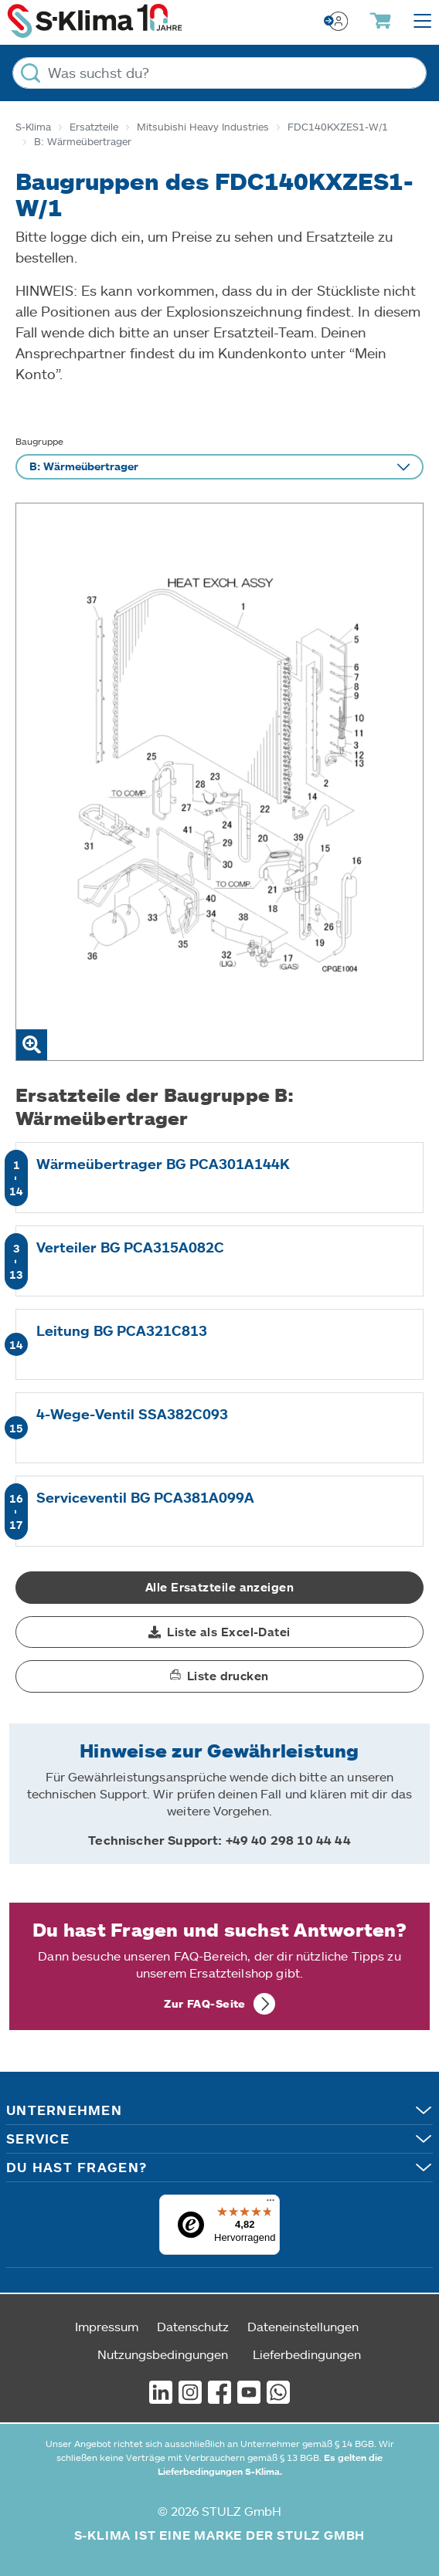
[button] (219, 1632)
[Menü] (270, 2204)
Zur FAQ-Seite (205, 2003)
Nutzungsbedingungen (162, 2354)
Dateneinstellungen (303, 2326)
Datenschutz (193, 2326)
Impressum (106, 2326)
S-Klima (33, 126)
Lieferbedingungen (307, 2354)
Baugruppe (39, 441)
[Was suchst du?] (219, 73)
